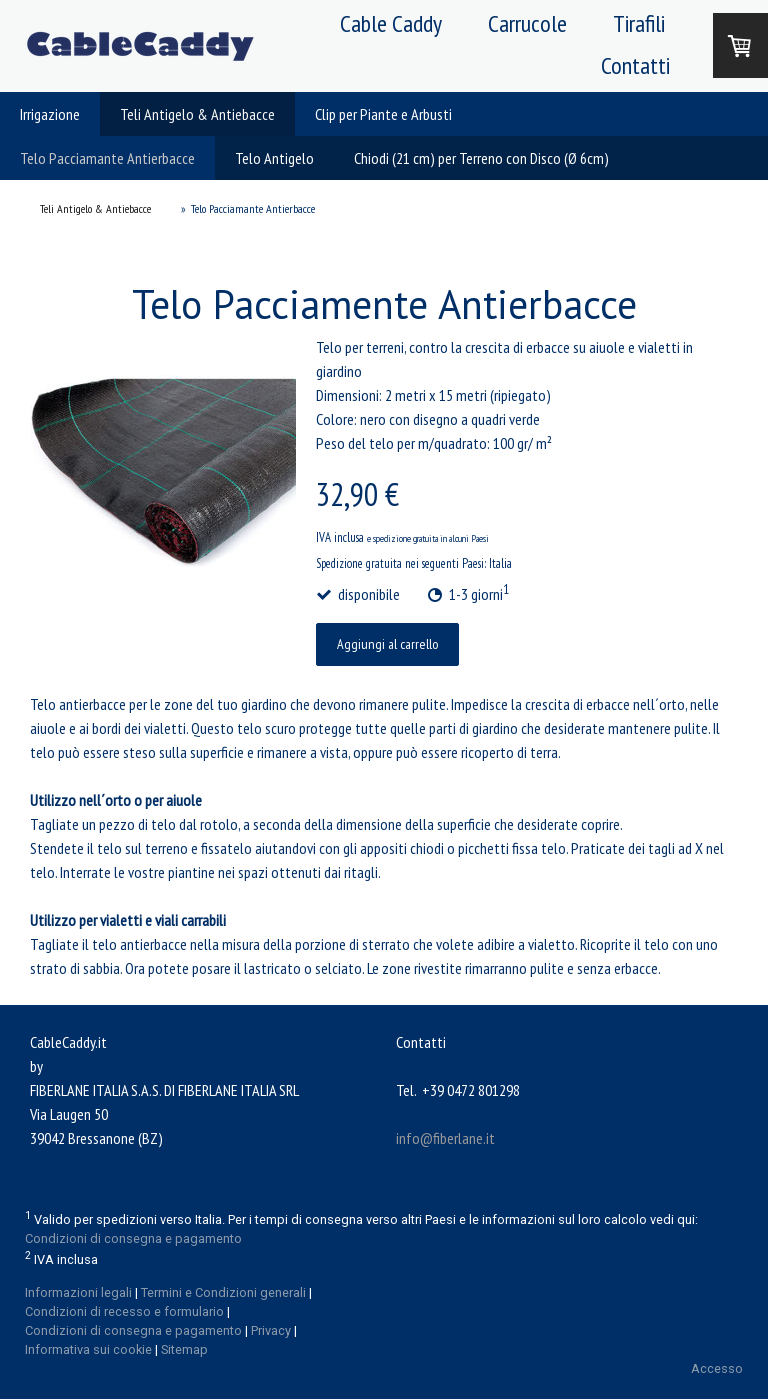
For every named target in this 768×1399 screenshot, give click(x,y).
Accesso (717, 1368)
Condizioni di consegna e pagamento (133, 1238)
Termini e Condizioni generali (223, 1292)
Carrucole (527, 23)
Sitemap (184, 1349)
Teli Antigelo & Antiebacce (197, 114)
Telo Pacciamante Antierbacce (107, 158)
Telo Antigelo (274, 158)
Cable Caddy (391, 23)
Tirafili (639, 23)
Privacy (271, 1330)
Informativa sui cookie (88, 1349)
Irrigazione (50, 114)
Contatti (635, 65)
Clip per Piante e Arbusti (383, 114)
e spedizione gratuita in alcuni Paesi (428, 538)
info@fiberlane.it (445, 1138)
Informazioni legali (78, 1292)
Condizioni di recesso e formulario (124, 1311)
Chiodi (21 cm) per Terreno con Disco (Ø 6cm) (481, 158)
